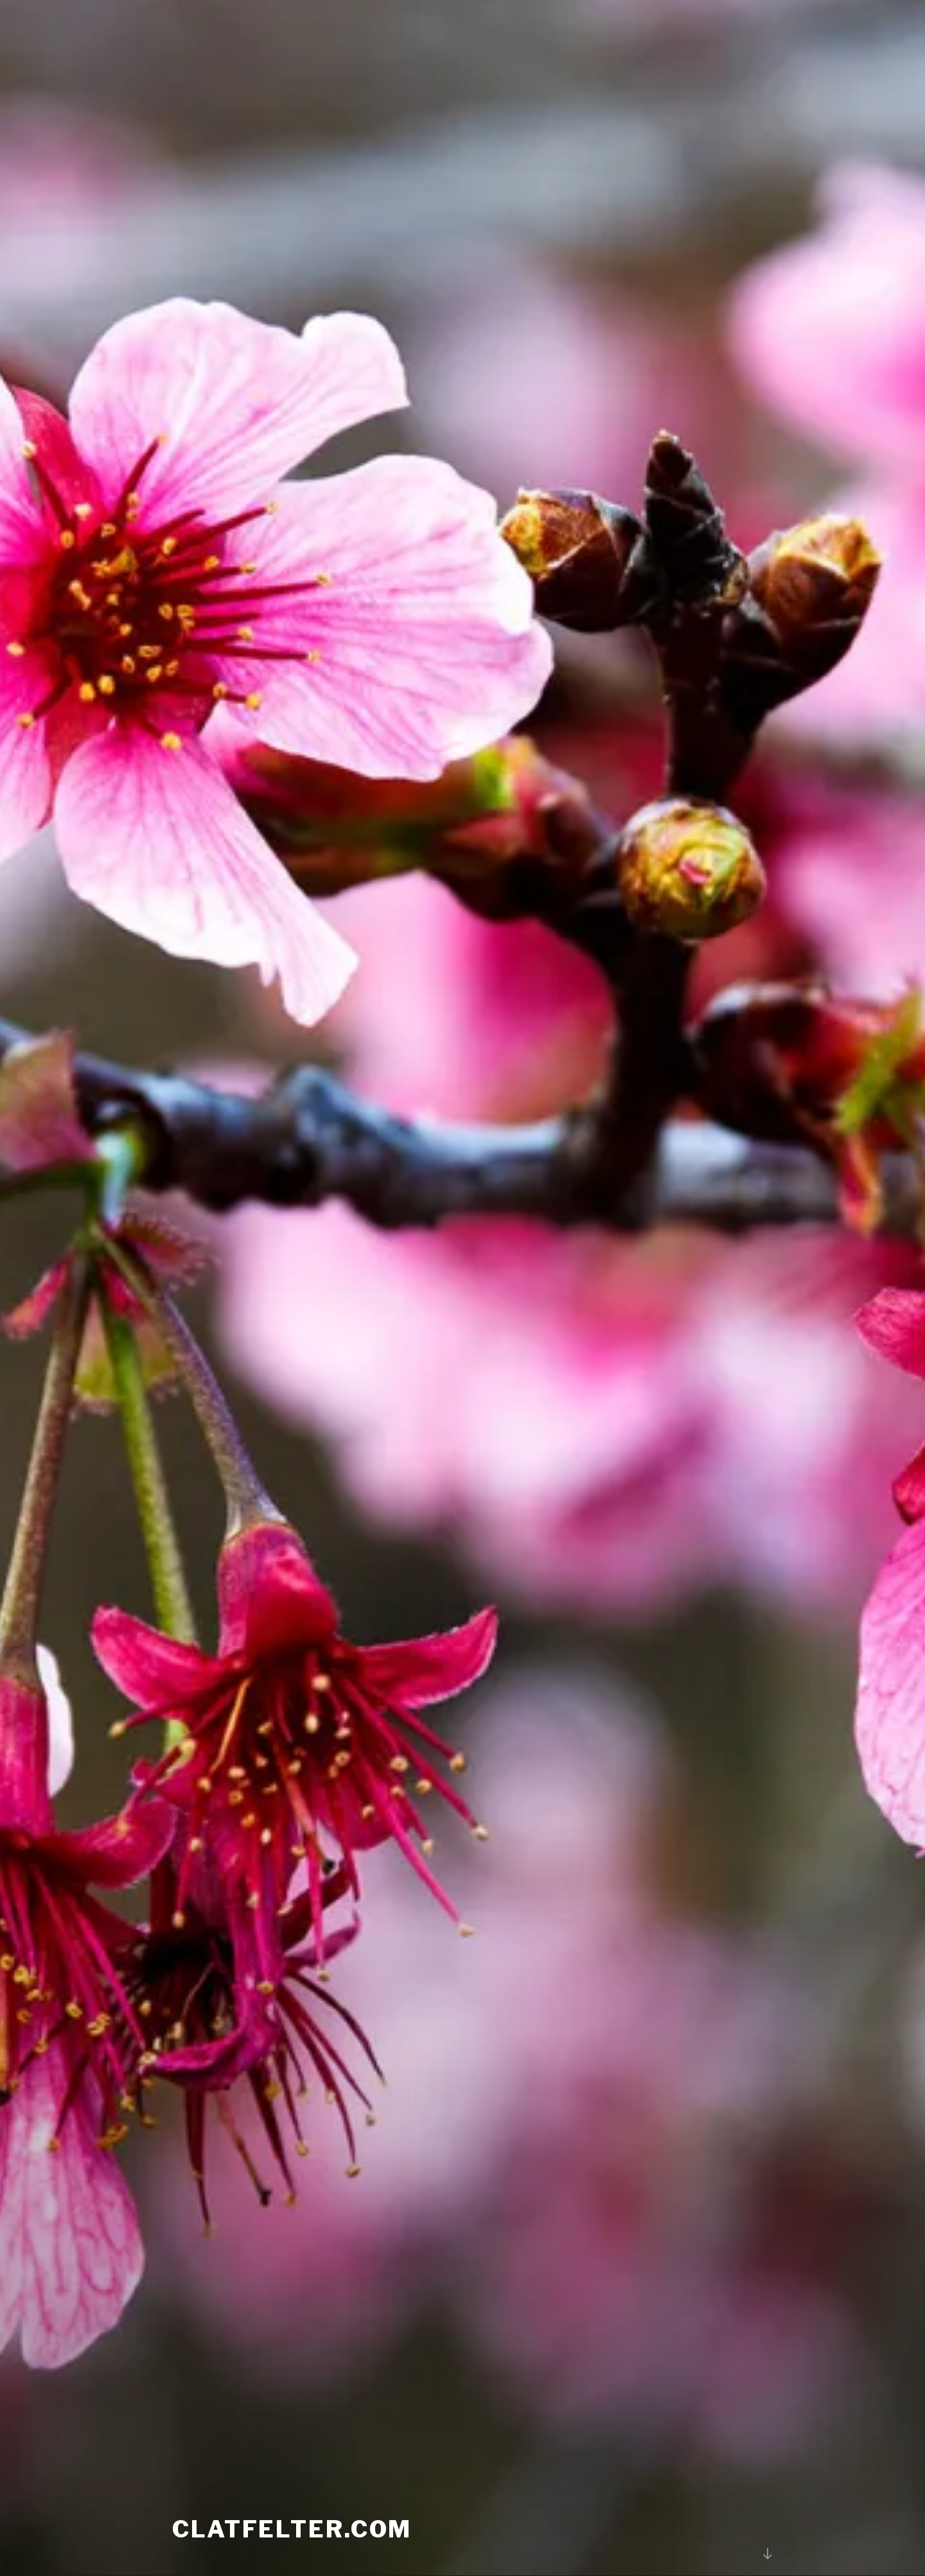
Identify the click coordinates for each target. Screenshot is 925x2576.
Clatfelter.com (292, 2501)
